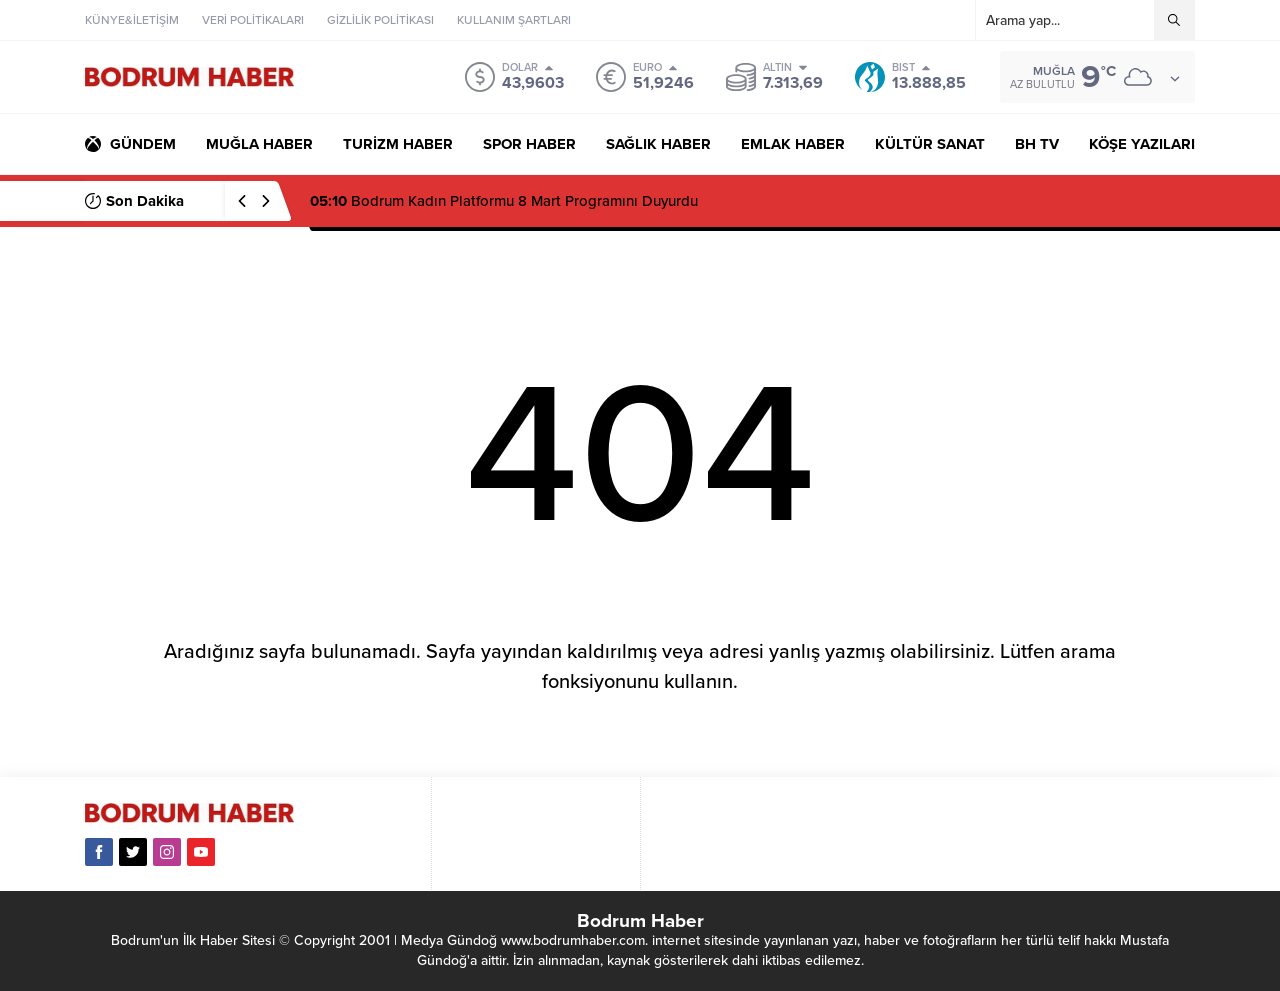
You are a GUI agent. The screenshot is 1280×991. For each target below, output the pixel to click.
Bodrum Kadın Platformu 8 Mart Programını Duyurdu (504, 201)
